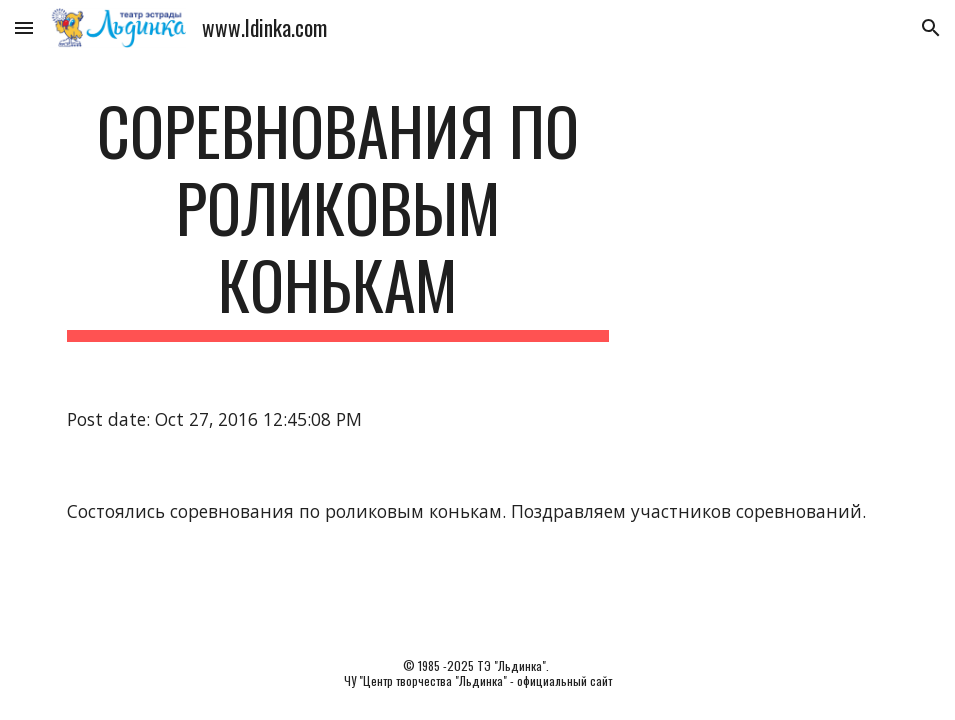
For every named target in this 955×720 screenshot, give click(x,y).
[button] (24, 27)
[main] (338, 217)
